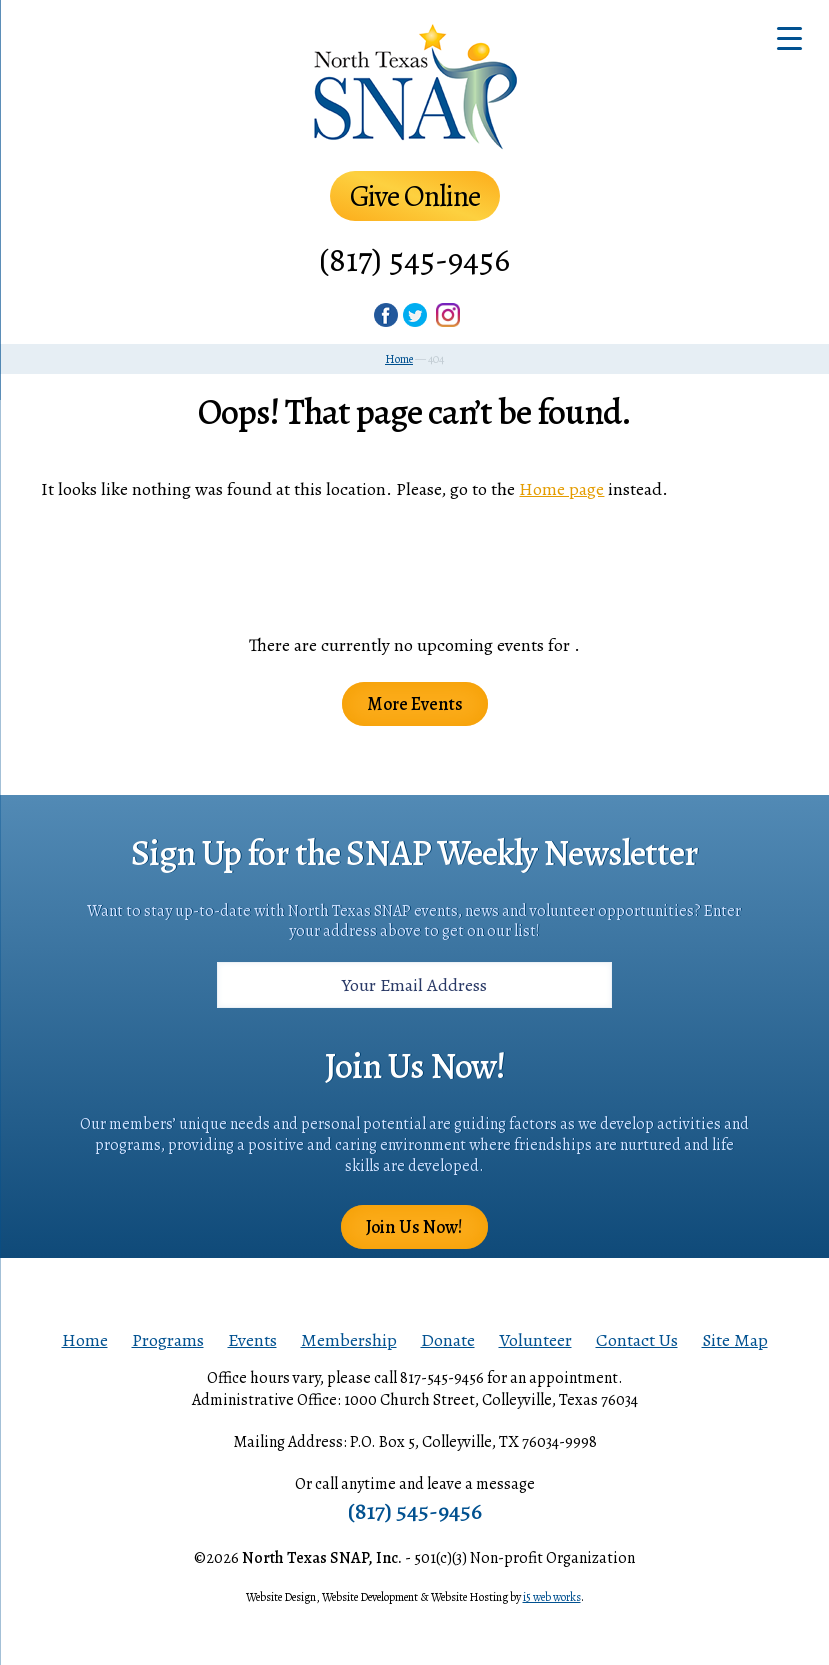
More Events (415, 704)
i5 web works (552, 1597)
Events (252, 1340)
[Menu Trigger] (789, 37)
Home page (561, 489)
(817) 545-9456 (414, 259)
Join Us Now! (414, 1227)
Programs (168, 1340)
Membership (349, 1340)
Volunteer (535, 1340)
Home (85, 1340)
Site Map (735, 1340)
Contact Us (637, 1340)
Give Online (415, 196)
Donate (448, 1340)
